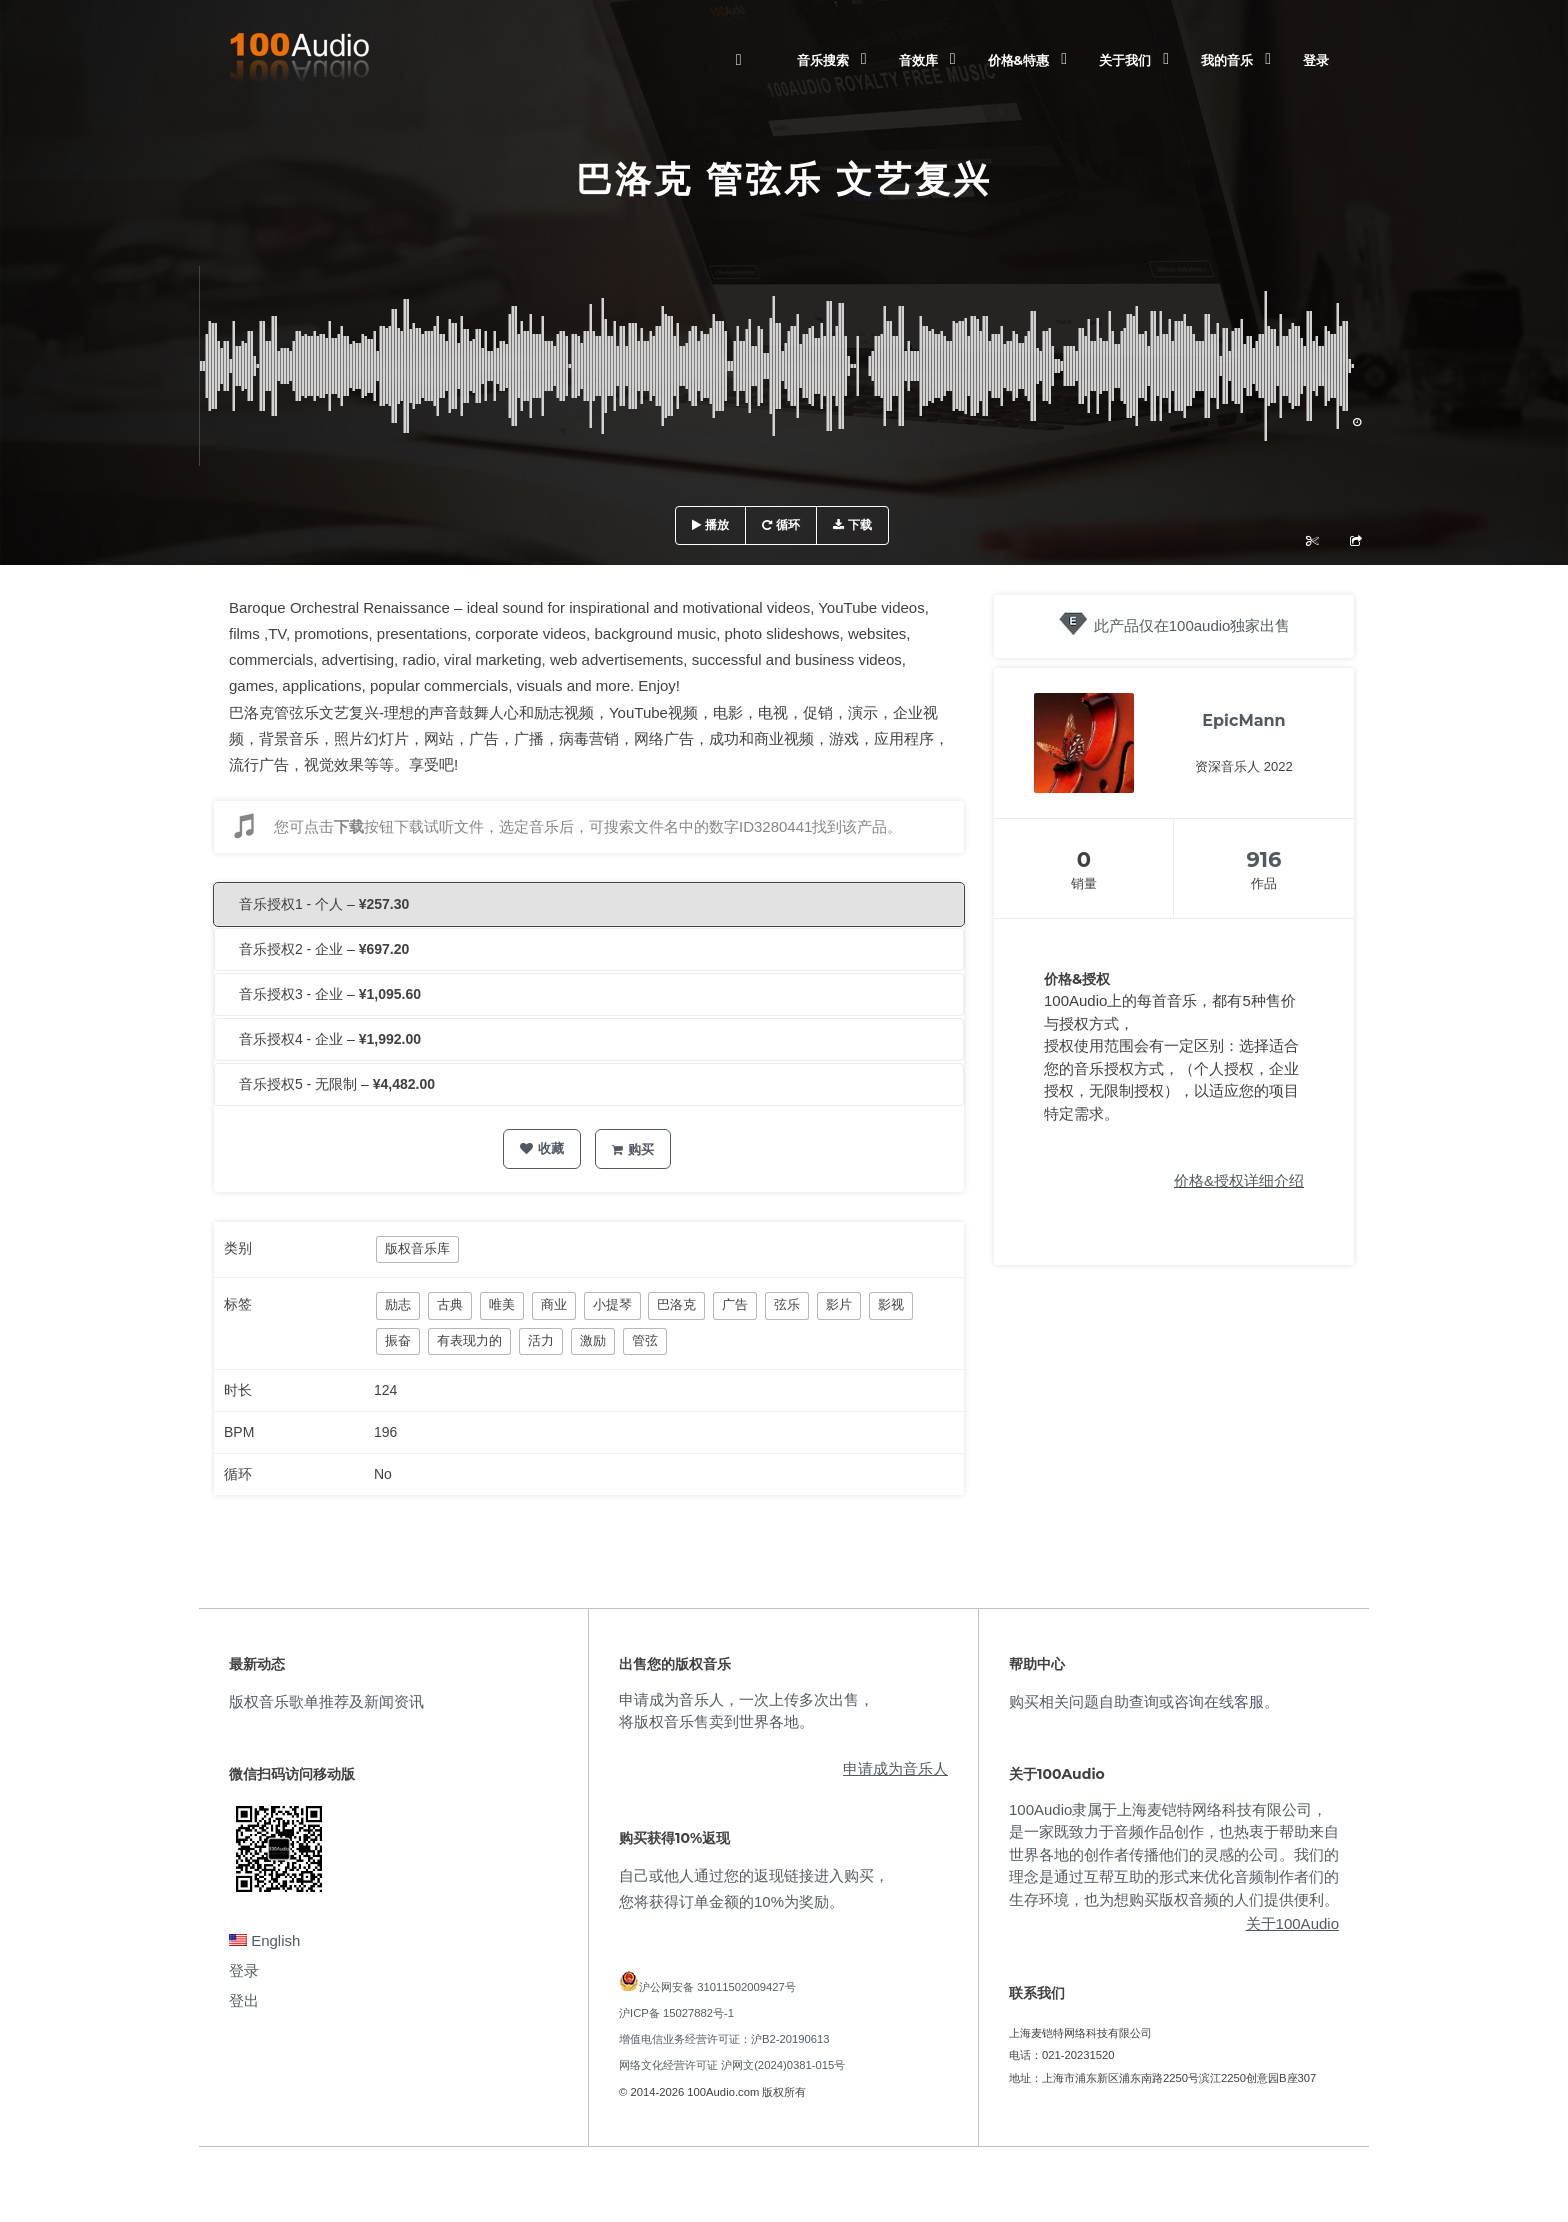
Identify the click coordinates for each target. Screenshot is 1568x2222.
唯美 (502, 1304)
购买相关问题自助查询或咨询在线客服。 (1144, 1701)
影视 (891, 1304)
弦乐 (787, 1304)
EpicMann (1243, 720)
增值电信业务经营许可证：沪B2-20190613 (724, 2039)
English (264, 1940)
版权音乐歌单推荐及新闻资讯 (326, 1701)
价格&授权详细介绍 (1239, 1180)
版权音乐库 (417, 1248)
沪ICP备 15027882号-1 (676, 2013)
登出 (244, 2000)
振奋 (398, 1340)
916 (1264, 859)
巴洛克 (676, 1304)
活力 (541, 1340)
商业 (554, 1304)
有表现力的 (469, 1340)
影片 (839, 1304)
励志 (398, 1304)
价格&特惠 (1018, 60)
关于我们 (1125, 60)
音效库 (918, 60)
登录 (1316, 60)
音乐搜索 (823, 60)
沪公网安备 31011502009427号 (717, 1987)
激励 (593, 1340)
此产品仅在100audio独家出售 (1192, 625)
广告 (735, 1304)
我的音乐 (1227, 60)
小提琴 (612, 1304)
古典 (450, 1304)
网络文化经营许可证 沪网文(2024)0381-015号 (732, 2065)
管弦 (645, 1340)
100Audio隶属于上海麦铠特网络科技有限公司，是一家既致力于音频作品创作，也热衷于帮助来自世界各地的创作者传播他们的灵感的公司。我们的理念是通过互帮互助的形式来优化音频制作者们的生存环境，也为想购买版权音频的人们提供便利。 (1174, 1854)
